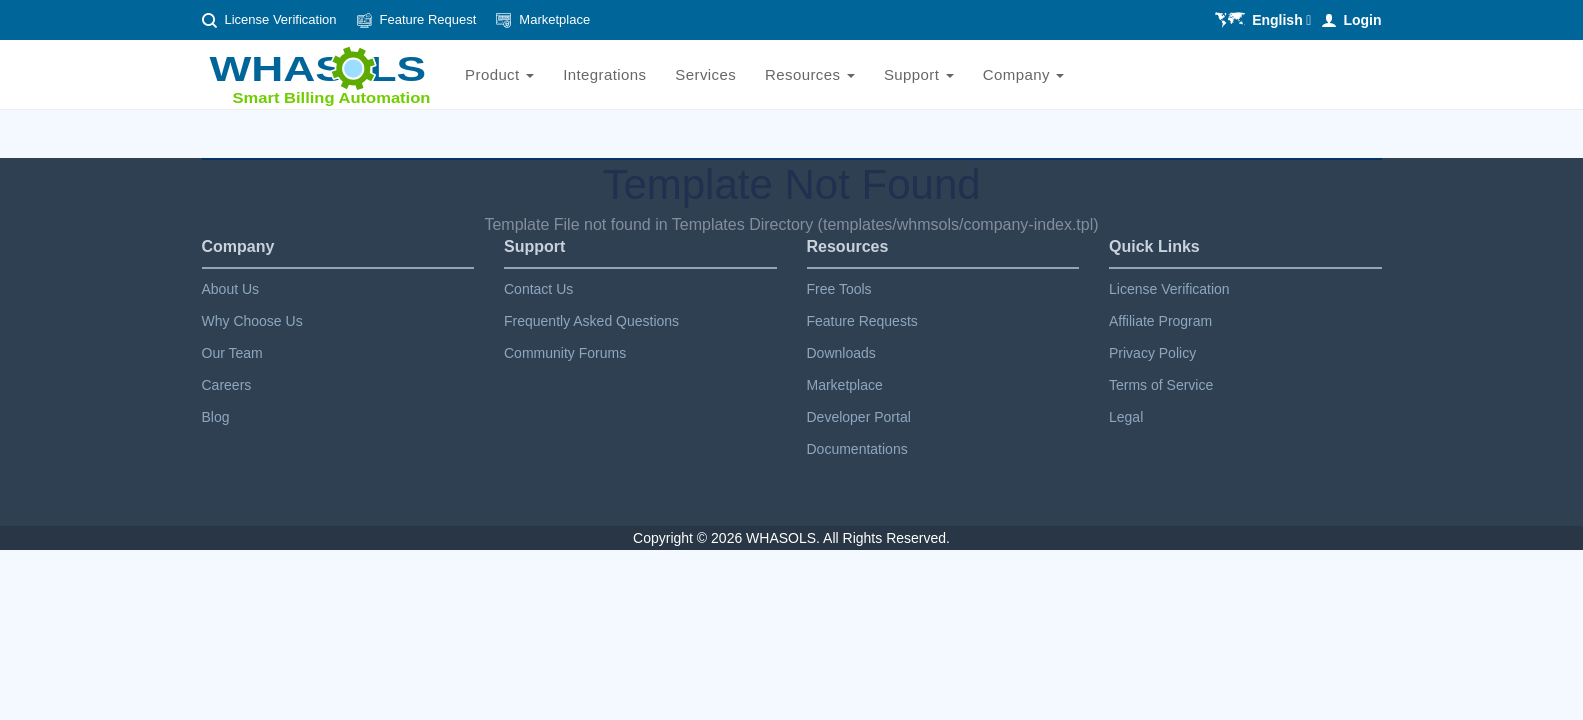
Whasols (781, 538)
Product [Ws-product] (499, 74)
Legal (1126, 417)
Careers (227, 385)
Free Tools (839, 289)
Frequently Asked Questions (591, 321)
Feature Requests (862, 321)
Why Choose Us (252, 321)
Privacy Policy (1152, 353)
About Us (231, 289)
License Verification (281, 19)
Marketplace (554, 19)
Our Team (232, 353)
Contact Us (538, 289)
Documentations (857, 449)
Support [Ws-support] (919, 74)
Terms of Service (1161, 385)
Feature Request (428, 19)
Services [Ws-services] (705, 74)
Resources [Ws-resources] (810, 74)
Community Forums (565, 353)
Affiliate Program (1160, 321)
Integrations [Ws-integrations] (604, 74)
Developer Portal (859, 417)
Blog (216, 417)
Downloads (841, 353)
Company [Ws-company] (1024, 74)
